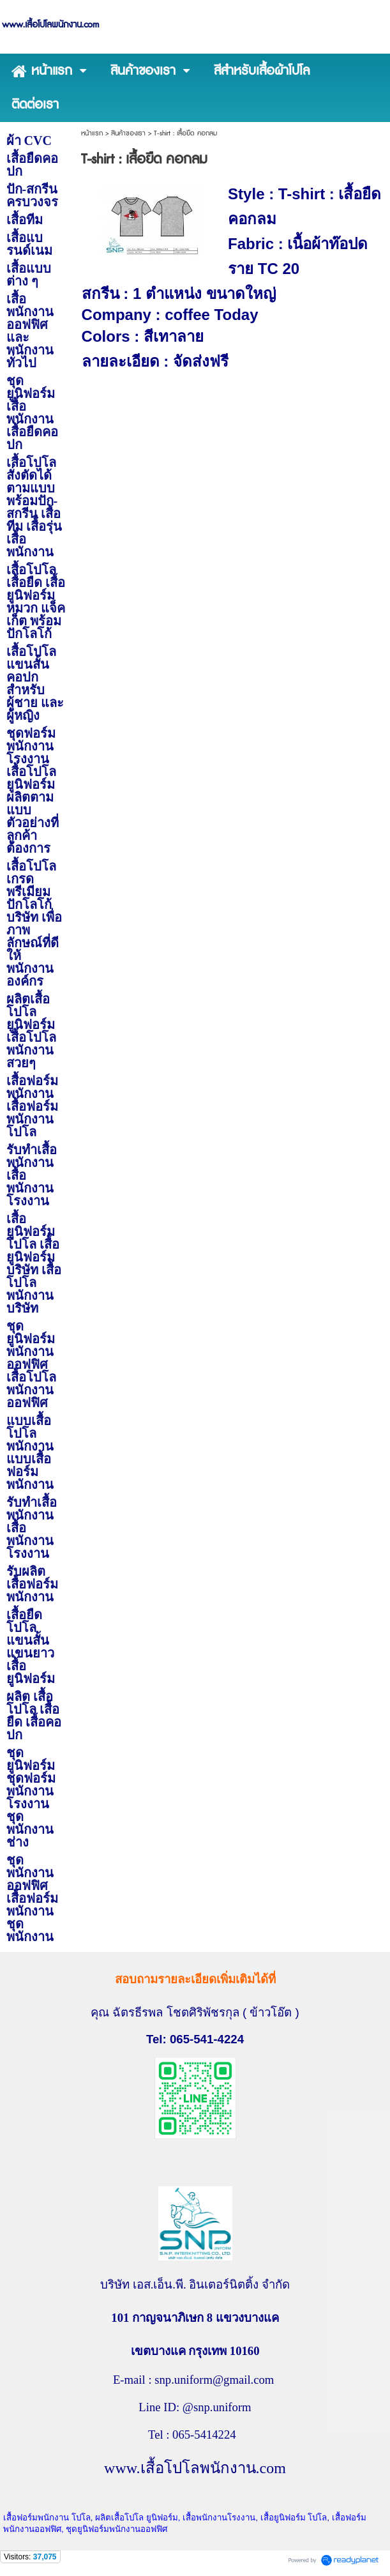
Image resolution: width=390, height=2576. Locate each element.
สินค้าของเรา (128, 133)
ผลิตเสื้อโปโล (119, 2517)
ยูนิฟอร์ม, (164, 2517)
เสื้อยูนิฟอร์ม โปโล (293, 2517)
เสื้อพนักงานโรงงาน (219, 2517)
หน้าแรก (92, 133)
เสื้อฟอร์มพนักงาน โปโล (47, 2517)
